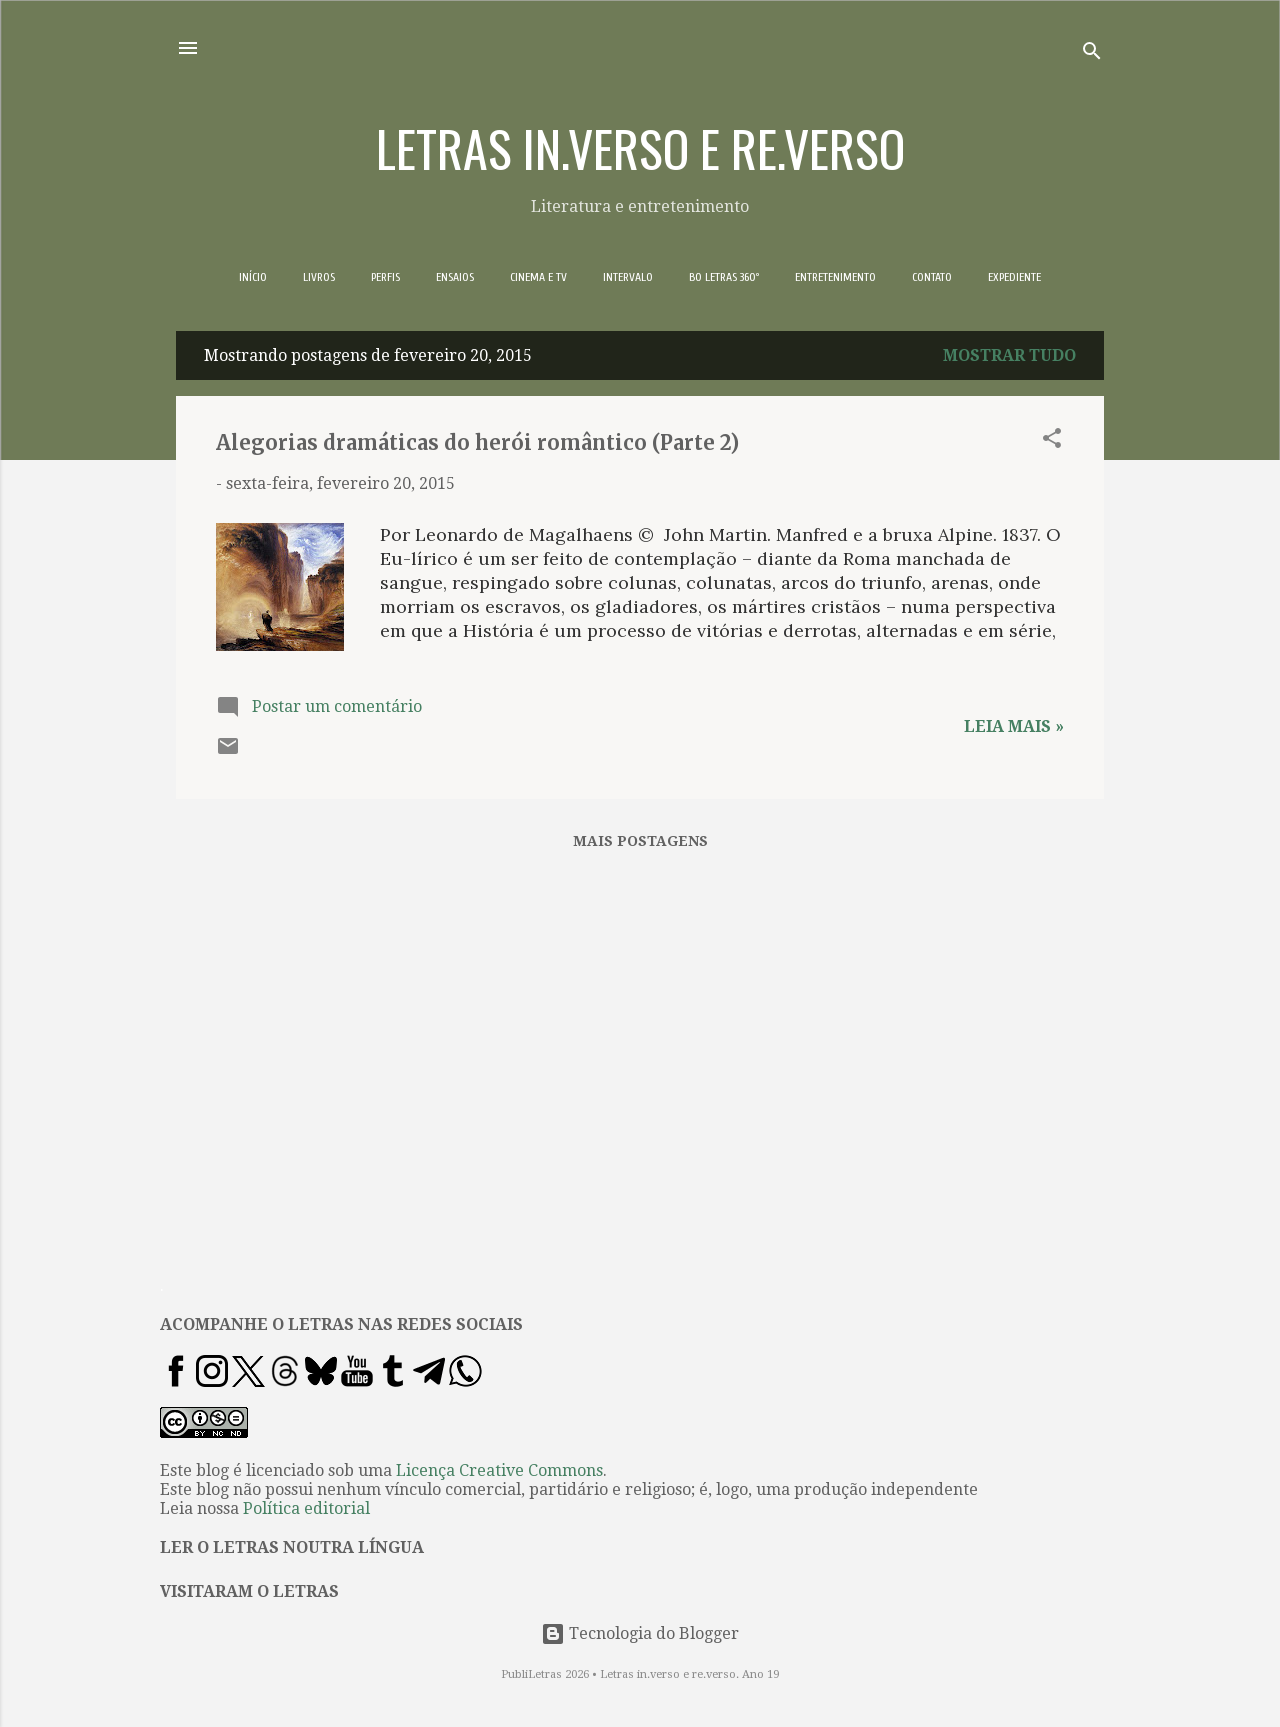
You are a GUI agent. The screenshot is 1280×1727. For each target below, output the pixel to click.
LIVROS (319, 277)
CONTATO (932, 277)
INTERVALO (628, 277)
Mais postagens (640, 841)
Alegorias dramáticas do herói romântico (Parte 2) (477, 442)
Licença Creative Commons (499, 1470)
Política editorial (306, 1508)
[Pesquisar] (1092, 54)
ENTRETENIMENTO (835, 277)
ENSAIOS (455, 277)
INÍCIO (253, 277)
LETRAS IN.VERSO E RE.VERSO (640, 147)
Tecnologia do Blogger (640, 1633)
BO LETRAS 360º (724, 277)
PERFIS (385, 277)
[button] (1052, 441)
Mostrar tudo (1009, 355)
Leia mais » (1014, 726)
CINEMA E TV (538, 277)
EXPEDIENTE (1014, 277)
